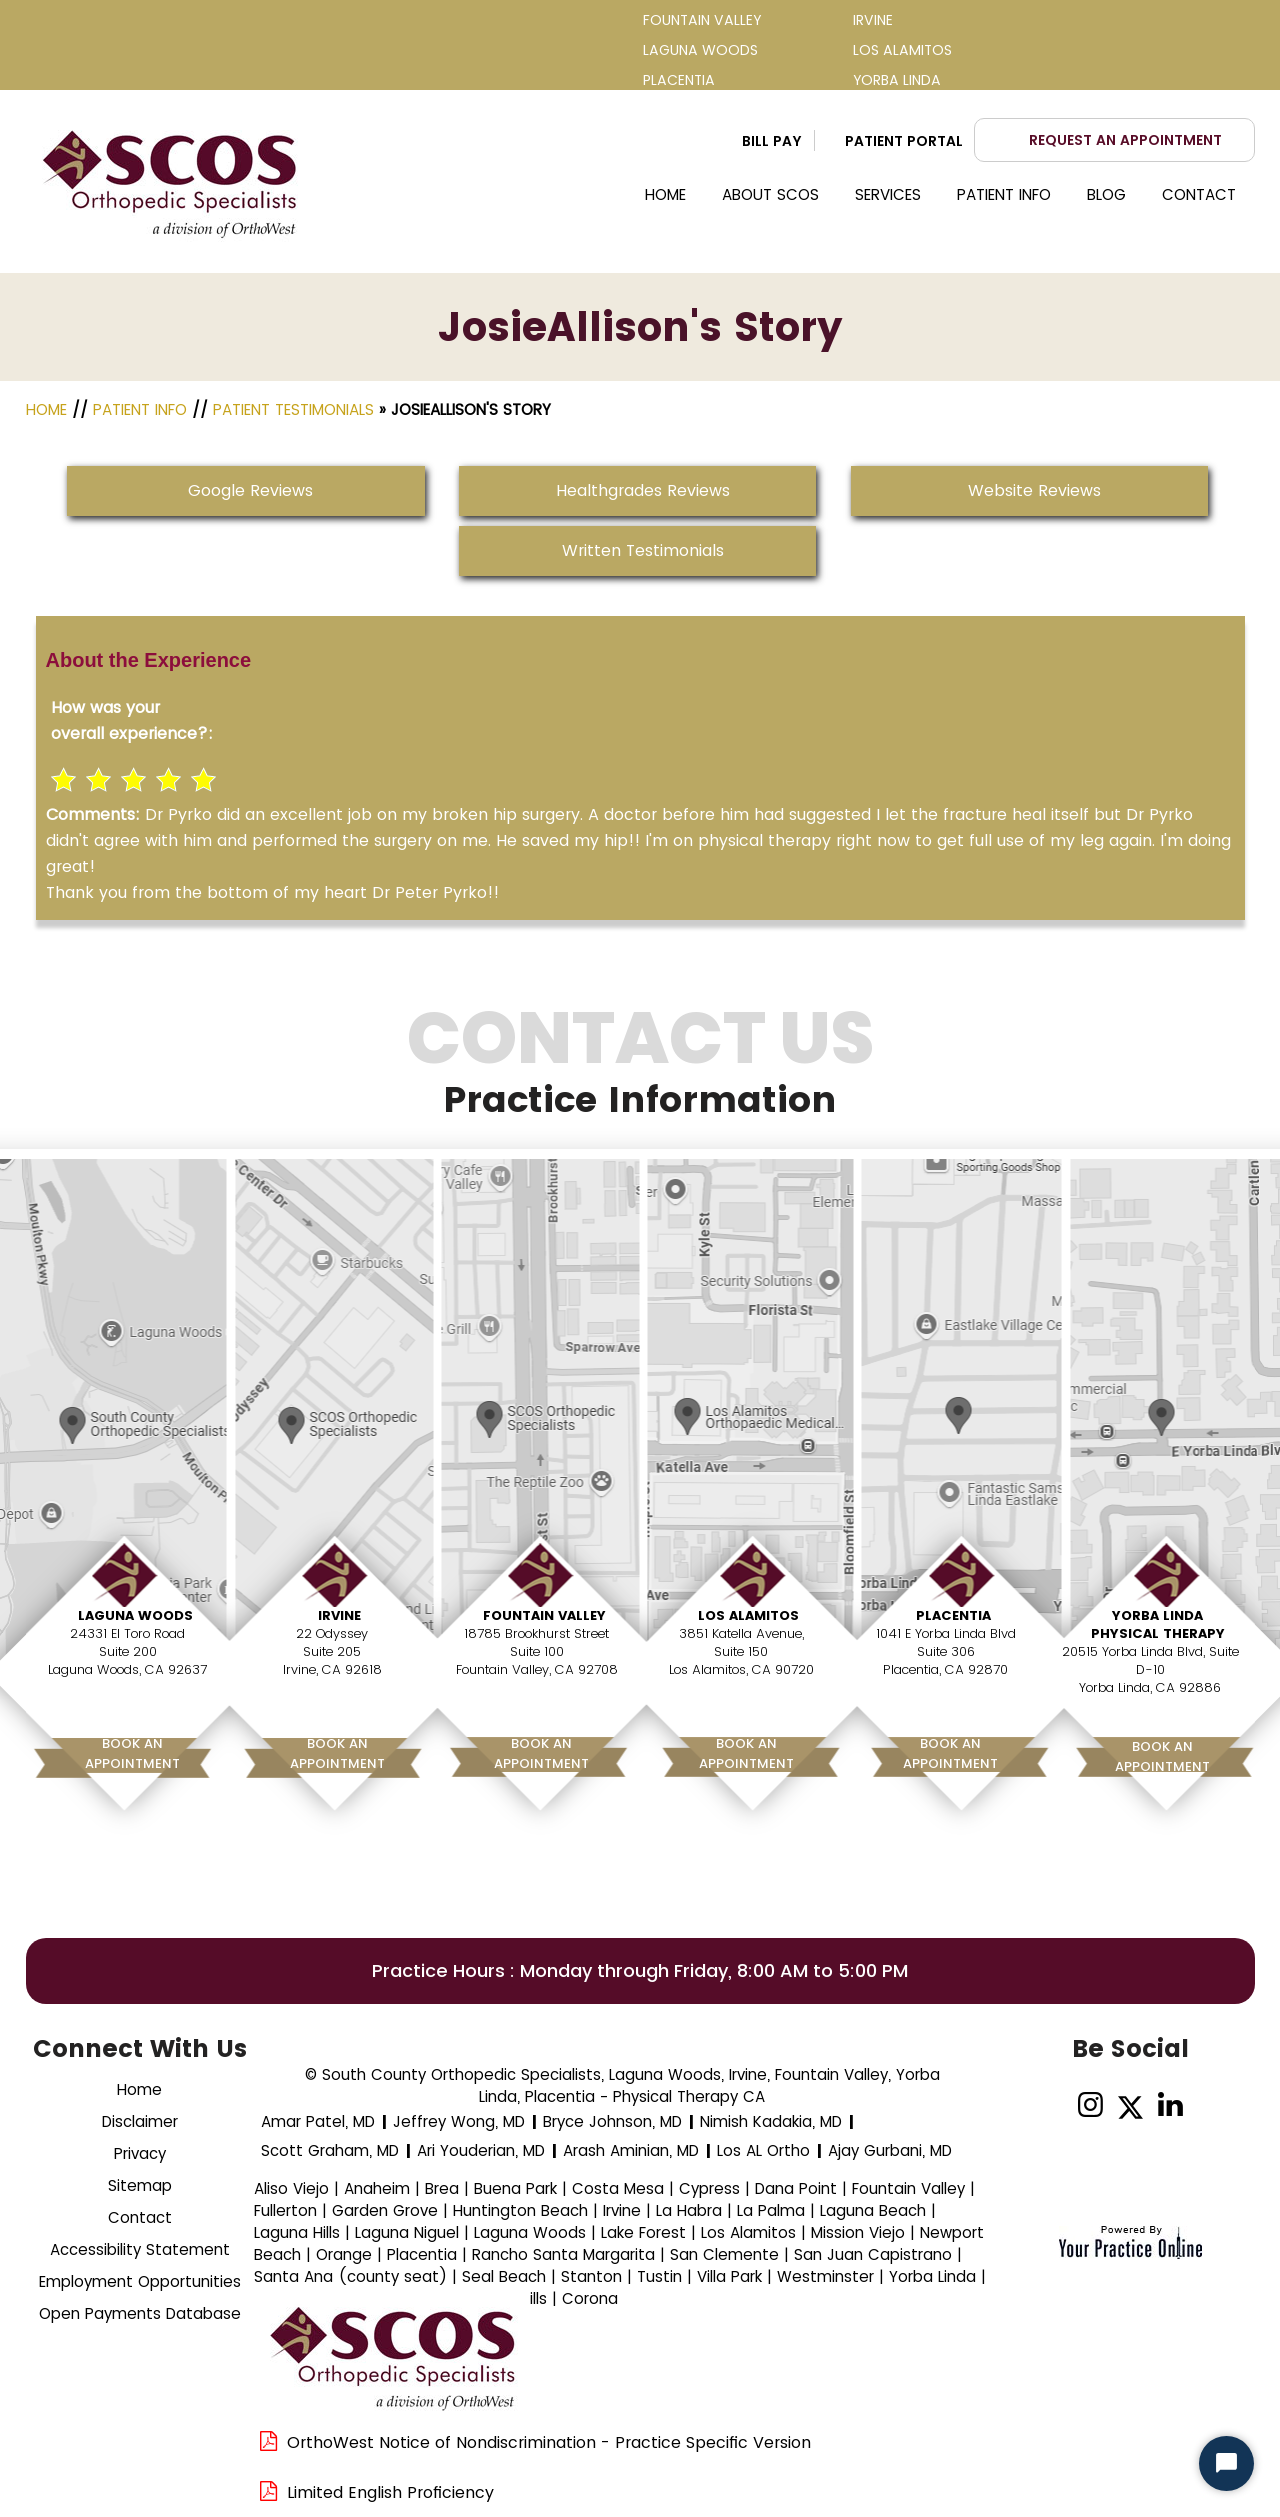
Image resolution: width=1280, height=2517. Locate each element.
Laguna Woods (135, 1615)
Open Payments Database (140, 2313)
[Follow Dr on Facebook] (1050, 2106)
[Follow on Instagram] (1090, 2106)
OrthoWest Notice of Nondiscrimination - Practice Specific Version (549, 2442)
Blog (1106, 194)
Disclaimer (140, 2121)
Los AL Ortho (763, 2150)
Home (665, 194)
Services (888, 194)
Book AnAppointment (132, 1753)
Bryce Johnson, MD (612, 2121)
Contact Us (640, 1074)
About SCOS (770, 194)
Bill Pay (772, 141)
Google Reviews (250, 490)
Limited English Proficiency (390, 2492)
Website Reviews (1034, 490)
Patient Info (1004, 194)
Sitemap (140, 2185)
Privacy (140, 2153)
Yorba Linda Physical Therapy (1158, 1624)
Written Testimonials (643, 550)
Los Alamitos (748, 1615)
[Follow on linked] (1170, 2106)
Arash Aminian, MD (631, 2150)
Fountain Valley (544, 1615)
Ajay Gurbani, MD (890, 2150)
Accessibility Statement (140, 2249)
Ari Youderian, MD (481, 2150)
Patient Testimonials (293, 409)
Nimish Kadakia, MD (771, 2121)
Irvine (339, 1615)
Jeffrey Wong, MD (459, 2121)
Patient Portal (904, 141)
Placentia (953, 1615)
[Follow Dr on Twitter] (1130, 2106)
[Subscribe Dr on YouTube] (1210, 2106)
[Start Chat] (1226, 2463)
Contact (1199, 194)
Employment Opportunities (140, 2281)
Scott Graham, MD (330, 2150)
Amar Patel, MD (318, 2121)
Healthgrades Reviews (643, 490)
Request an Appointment (1125, 140)
